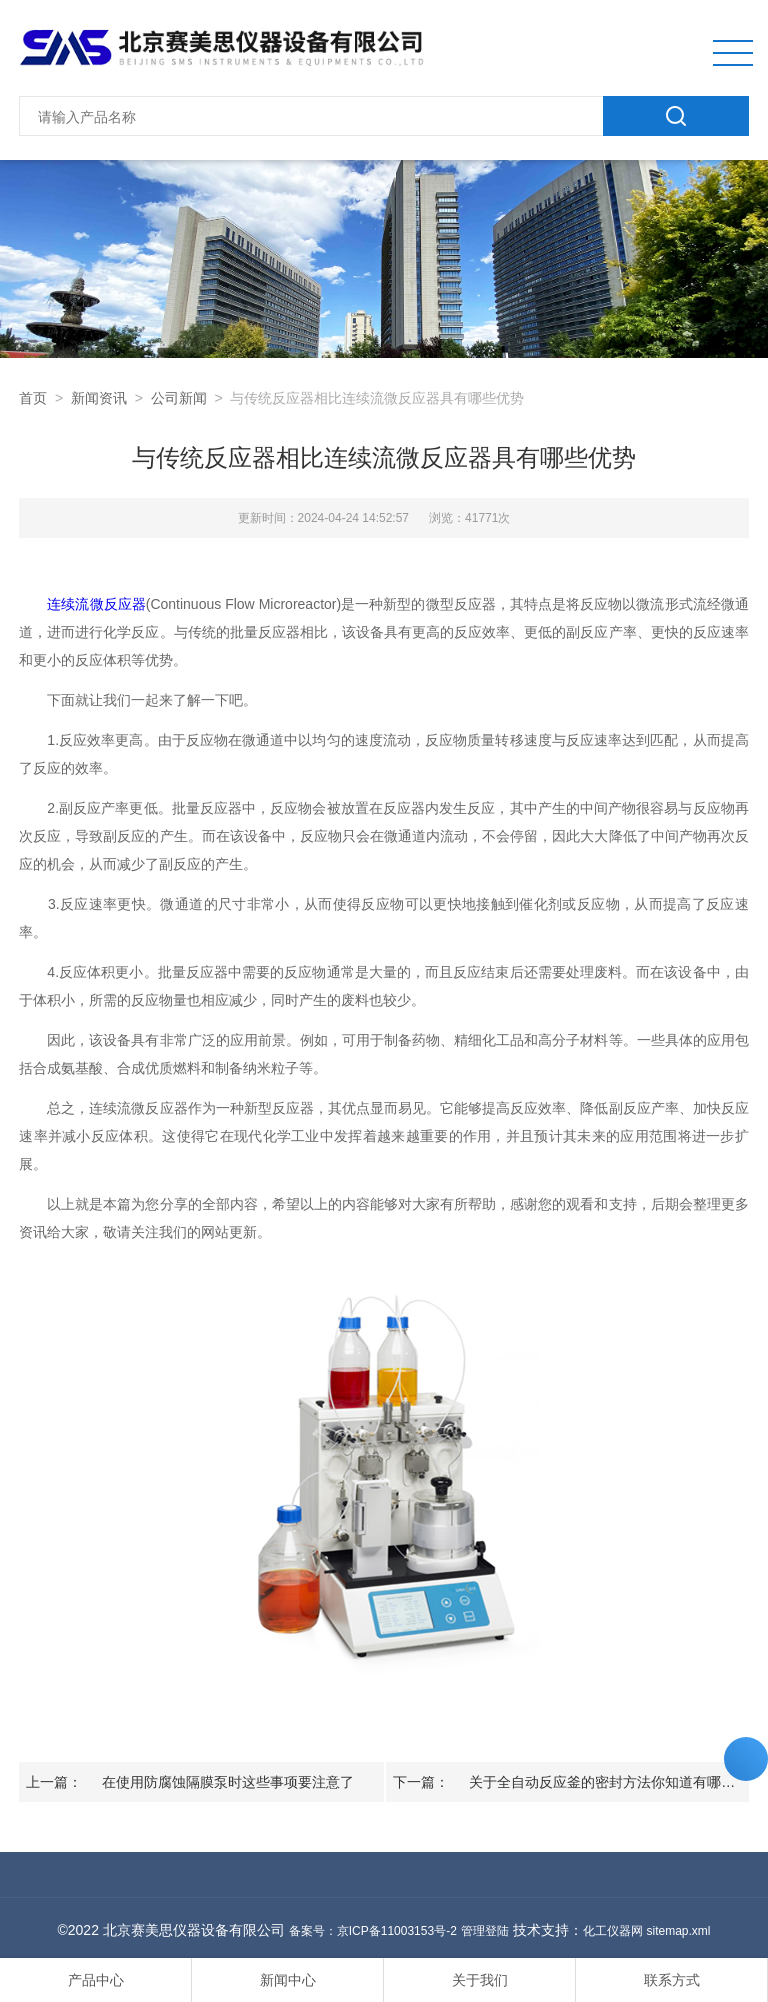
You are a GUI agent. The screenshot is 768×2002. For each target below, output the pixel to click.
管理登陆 (485, 1931)
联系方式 (672, 1980)
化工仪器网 (613, 1931)
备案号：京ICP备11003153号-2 (373, 1931)
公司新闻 (179, 398)
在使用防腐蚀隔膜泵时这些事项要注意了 (228, 1782)
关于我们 (480, 1980)
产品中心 (96, 1980)
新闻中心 (288, 1980)
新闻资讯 (99, 398)
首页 (33, 398)
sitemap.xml (678, 1931)
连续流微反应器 (96, 604)
